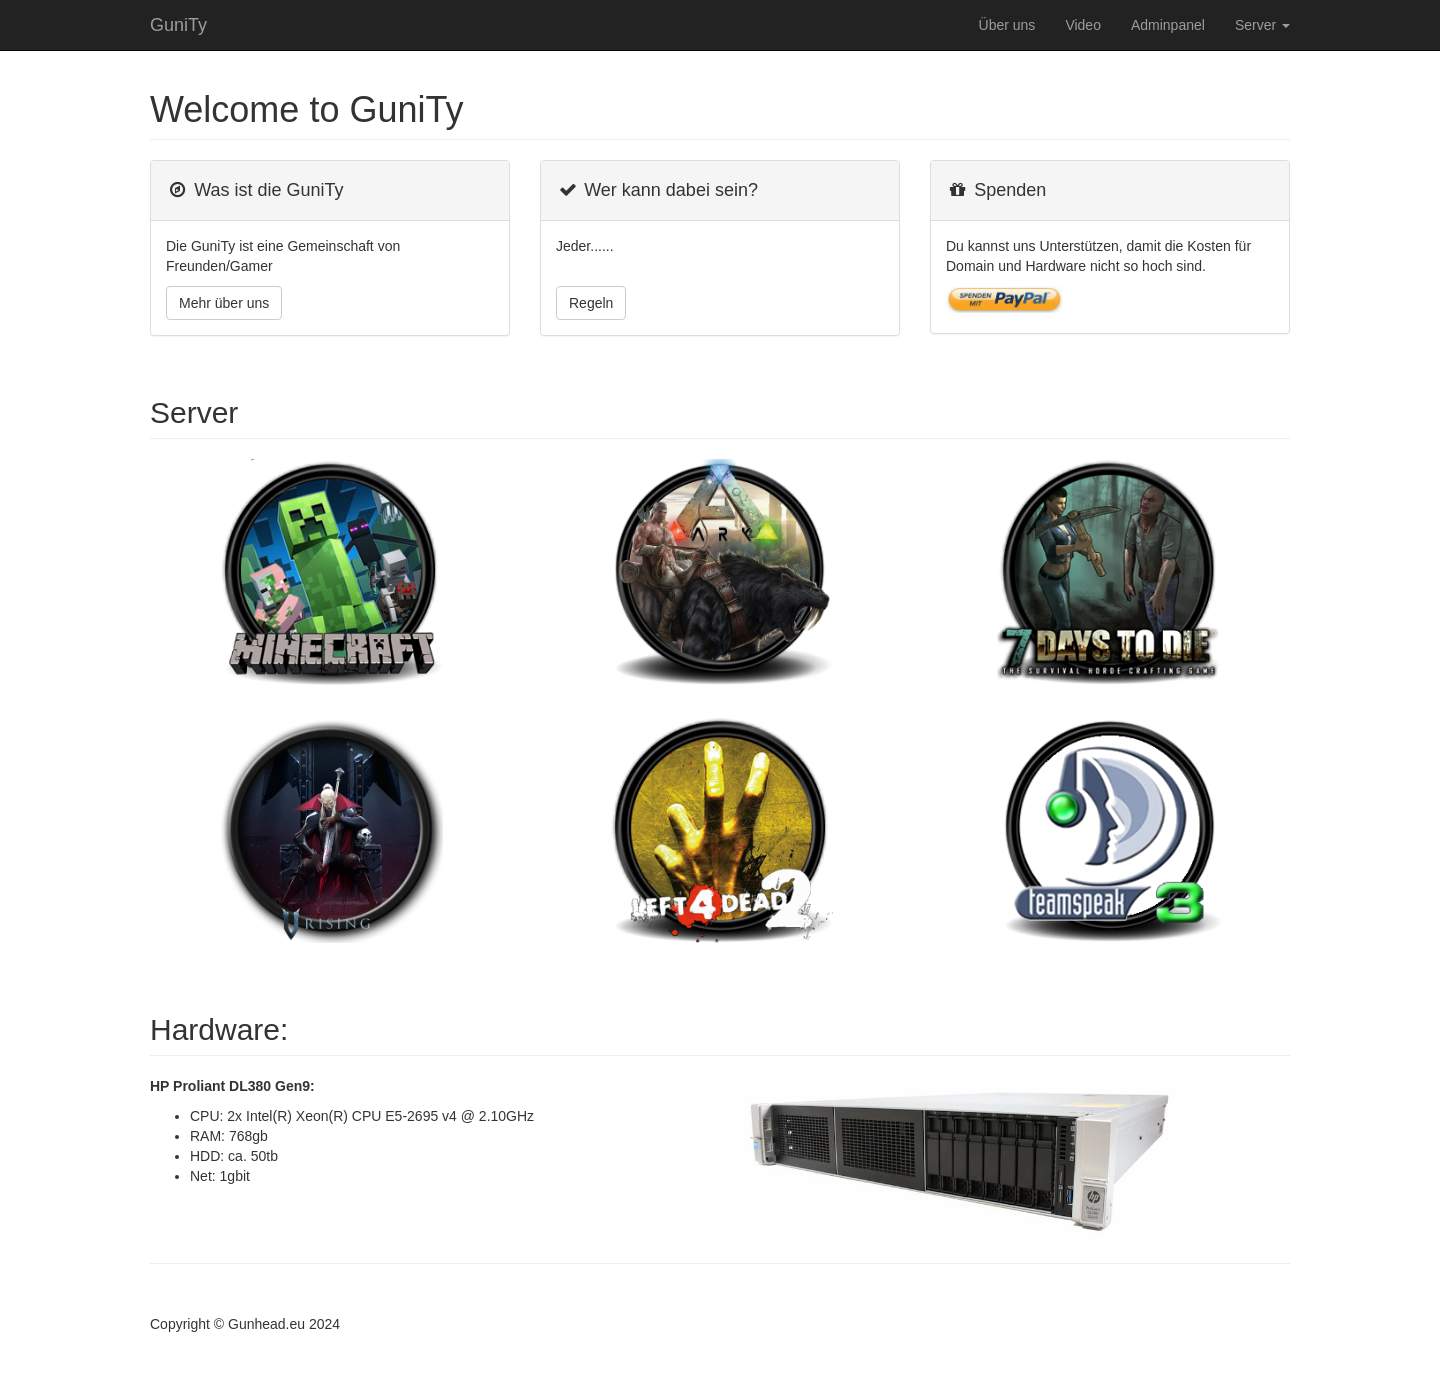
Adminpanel (1168, 25)
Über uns (1007, 25)
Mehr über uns (224, 303)
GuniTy (178, 25)
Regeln (591, 303)
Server (1262, 25)
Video (1083, 25)
